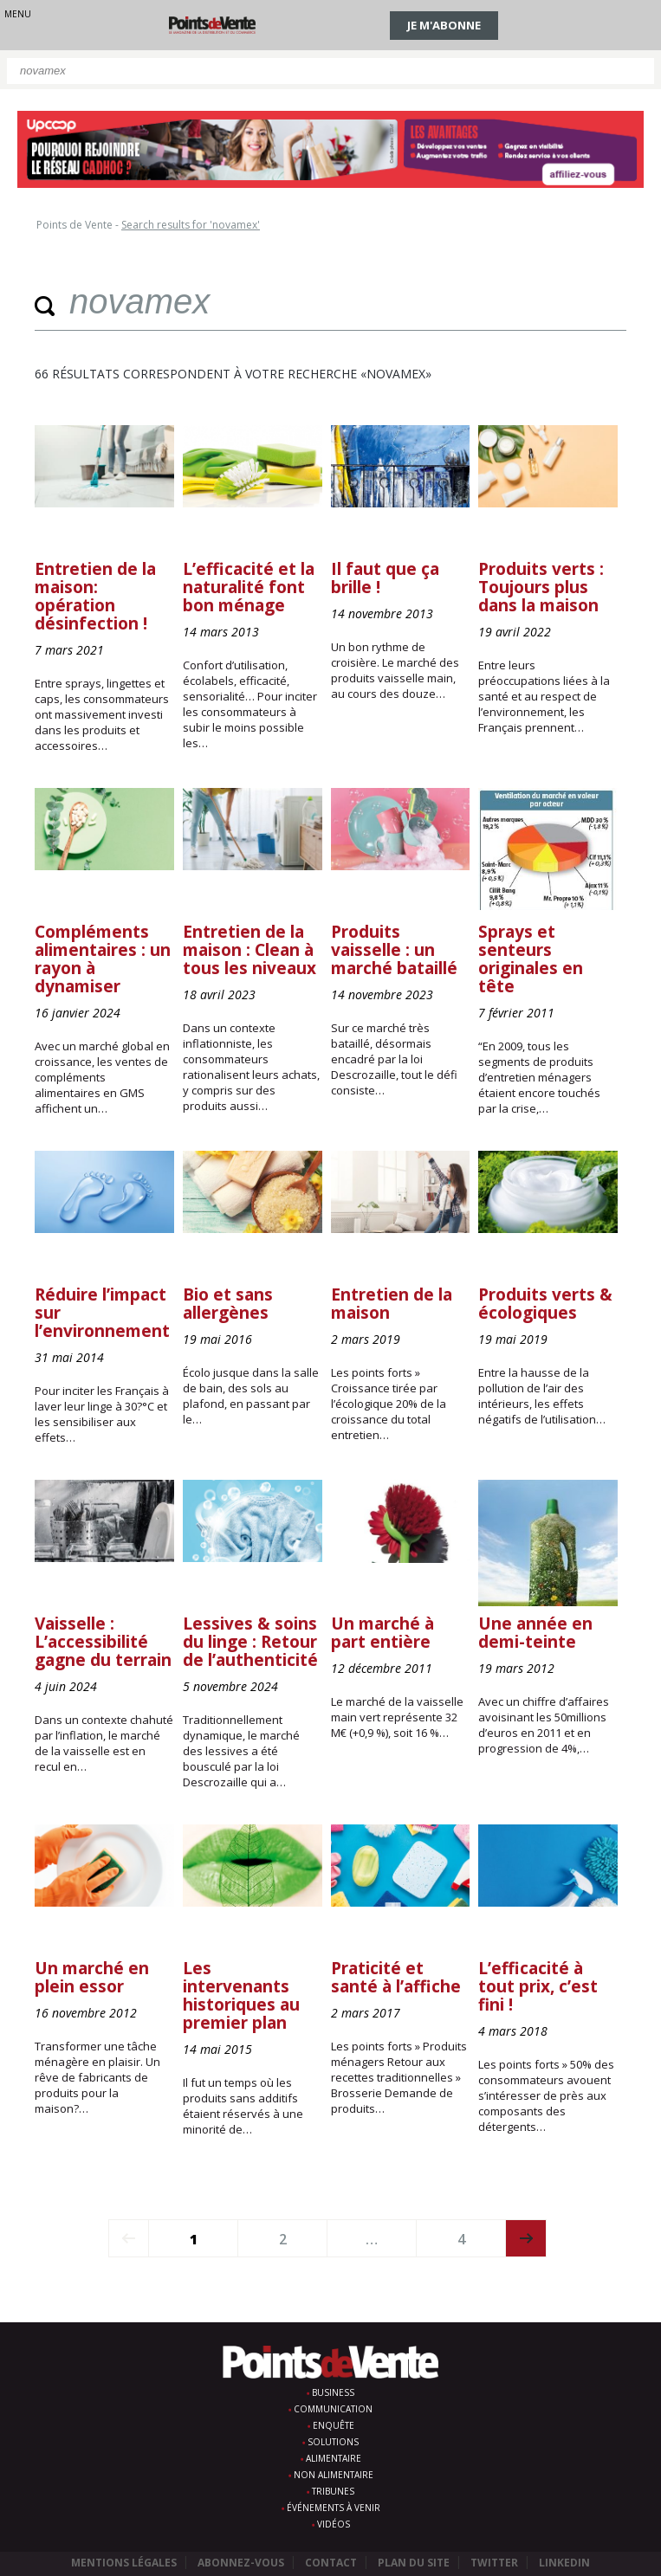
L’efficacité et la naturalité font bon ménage (248, 587)
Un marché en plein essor (92, 1977)
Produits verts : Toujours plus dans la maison (541, 587)
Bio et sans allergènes (228, 1303)
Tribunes (333, 2491)
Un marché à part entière (382, 1632)
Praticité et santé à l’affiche (396, 1977)
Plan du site (414, 2562)
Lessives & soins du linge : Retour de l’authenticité (250, 1641)
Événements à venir (333, 2508)
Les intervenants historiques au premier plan (241, 1995)
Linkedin (564, 2562)
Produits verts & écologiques (545, 1303)
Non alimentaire (333, 2475)
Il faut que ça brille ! (385, 578)
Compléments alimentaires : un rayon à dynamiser (103, 958)
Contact (331, 2562)
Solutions (333, 2442)
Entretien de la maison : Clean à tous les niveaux (249, 949)
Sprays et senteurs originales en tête (530, 958)
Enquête (333, 2425)
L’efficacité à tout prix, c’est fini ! (538, 1986)
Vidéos (333, 2524)
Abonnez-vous (241, 2562)
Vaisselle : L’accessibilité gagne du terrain (103, 1641)
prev (128, 2238)
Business (333, 2392)
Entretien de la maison (391, 1303)
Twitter (494, 2562)
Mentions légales (124, 2562)
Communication (333, 2409)
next (526, 2238)
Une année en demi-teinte (535, 1632)
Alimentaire (333, 2458)
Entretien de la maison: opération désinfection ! (95, 596)
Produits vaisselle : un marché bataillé (394, 949)
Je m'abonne (444, 25)
